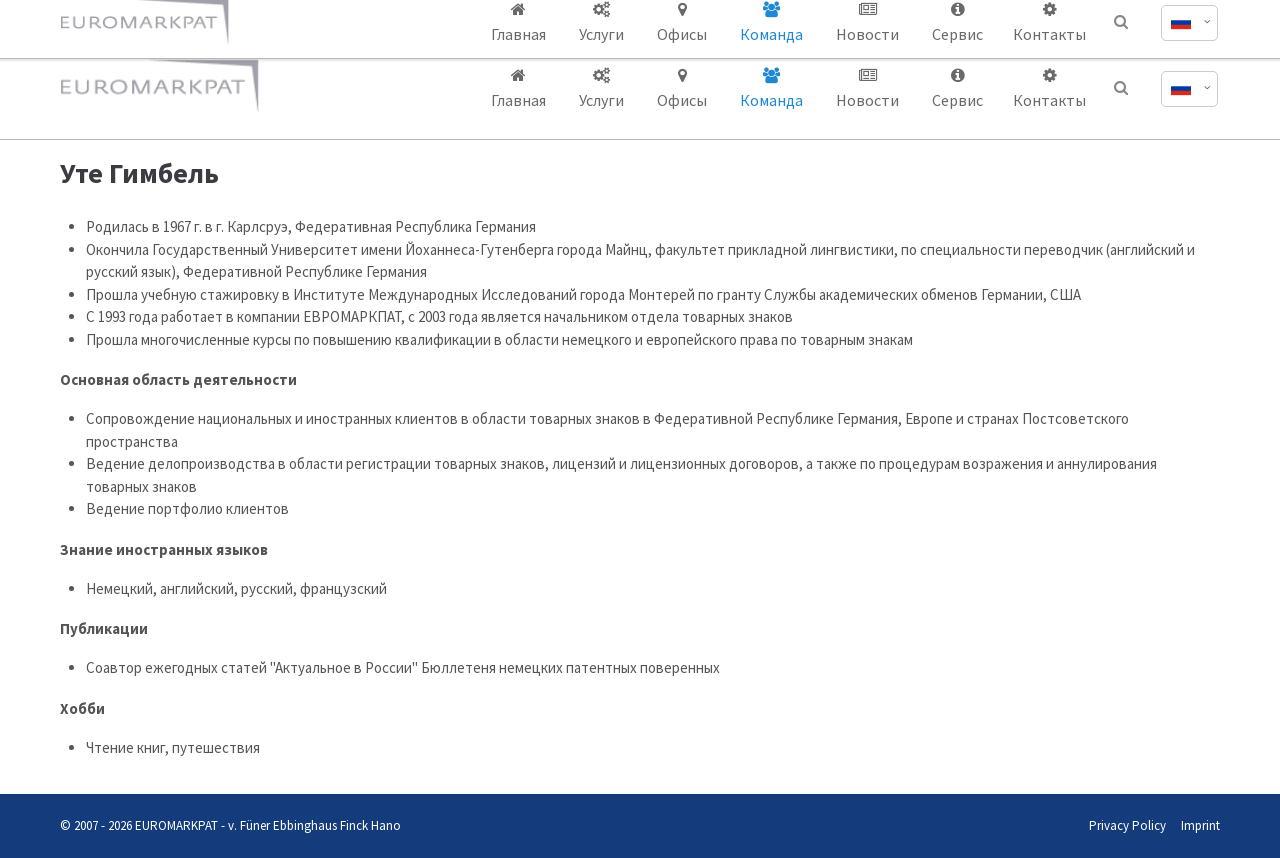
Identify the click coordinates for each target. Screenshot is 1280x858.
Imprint (1200, 825)
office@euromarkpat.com (980, 18)
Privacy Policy (1127, 825)
